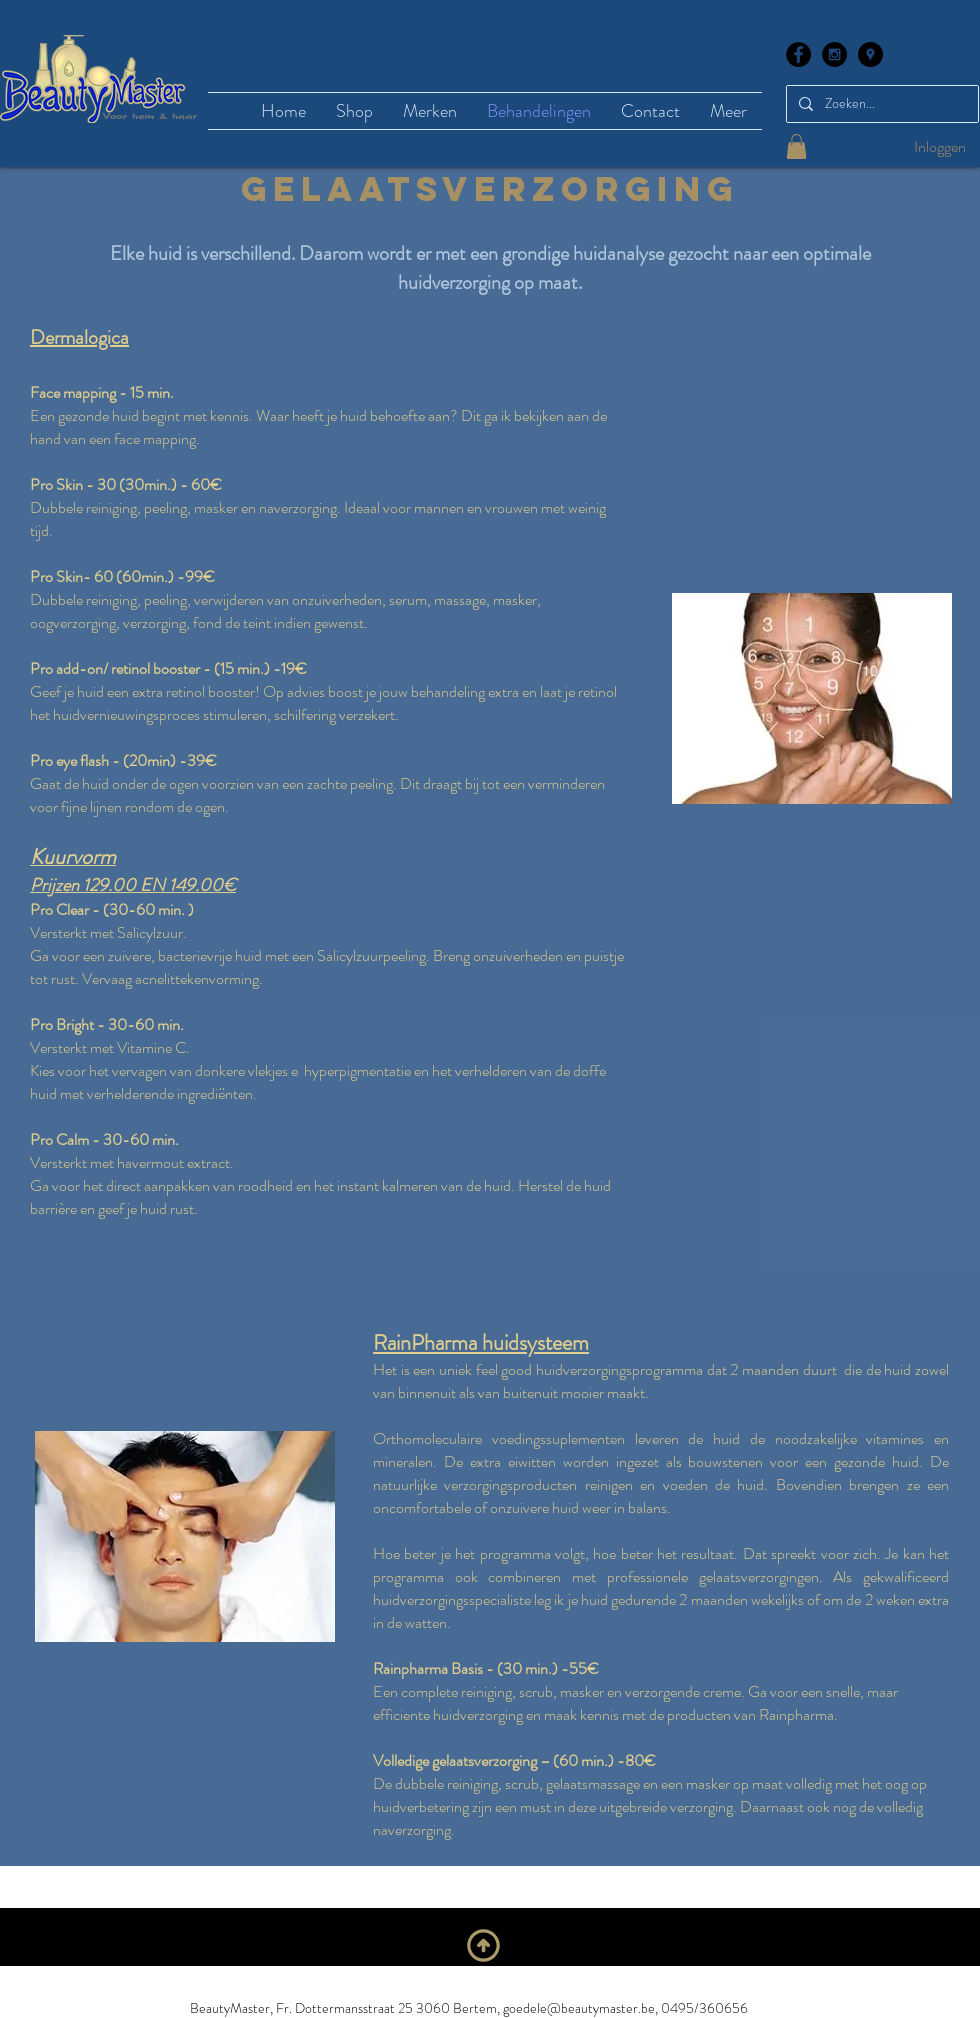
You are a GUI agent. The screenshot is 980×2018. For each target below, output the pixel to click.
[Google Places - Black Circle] (870, 54)
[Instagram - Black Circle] (834, 54)
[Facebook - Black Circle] (798, 54)
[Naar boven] (483, 1945)
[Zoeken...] (880, 104)
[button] (796, 146)
